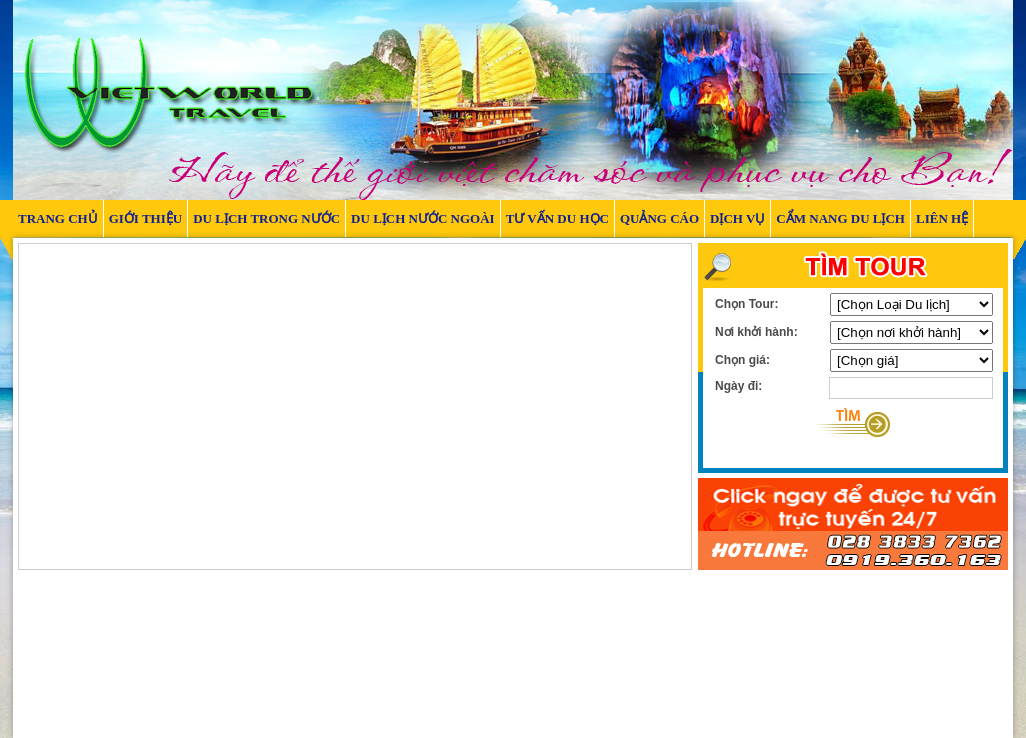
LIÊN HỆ (942, 218)
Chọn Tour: (746, 304)
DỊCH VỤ (737, 218)
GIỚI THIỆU (145, 218)
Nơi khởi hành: (756, 332)
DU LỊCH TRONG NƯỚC (266, 218)
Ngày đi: (738, 386)
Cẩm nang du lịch (840, 218)
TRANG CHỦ (58, 218)
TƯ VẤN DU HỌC (557, 218)
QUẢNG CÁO (659, 218)
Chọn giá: (742, 360)
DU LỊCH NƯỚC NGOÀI (423, 218)
